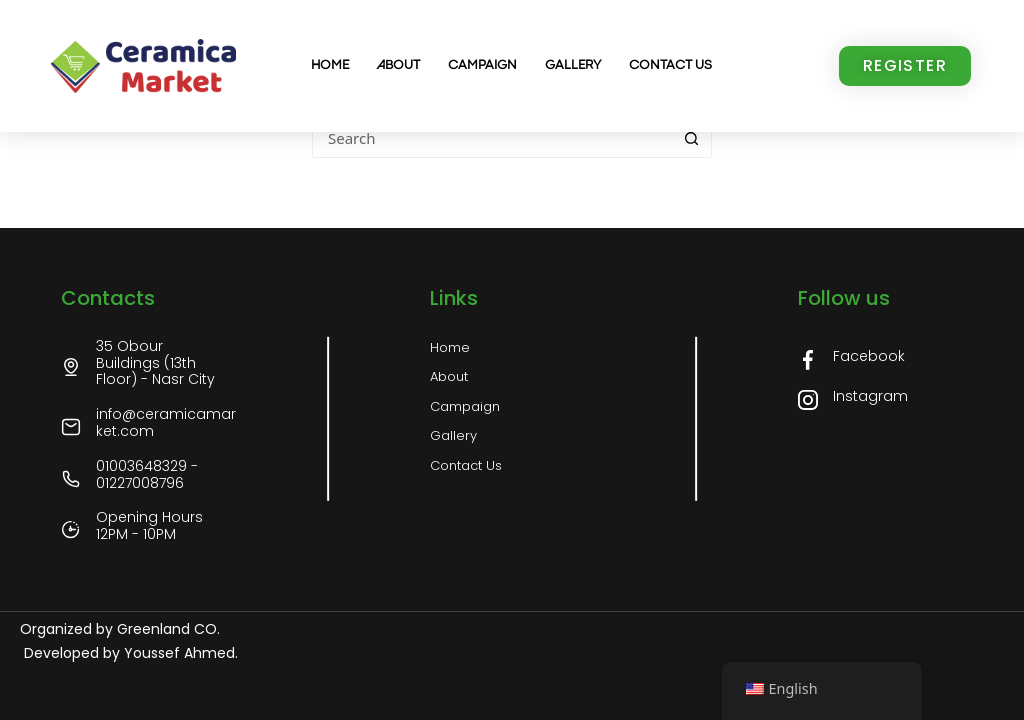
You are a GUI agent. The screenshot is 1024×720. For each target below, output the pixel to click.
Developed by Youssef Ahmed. (129, 653)
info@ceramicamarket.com (166, 422)
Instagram (870, 396)
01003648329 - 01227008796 (147, 474)
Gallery (573, 65)
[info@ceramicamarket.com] (71, 427)
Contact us (670, 65)
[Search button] (692, 138)
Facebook (869, 356)
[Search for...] (492, 138)
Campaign (482, 65)
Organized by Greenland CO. (120, 629)
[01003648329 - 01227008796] (71, 479)
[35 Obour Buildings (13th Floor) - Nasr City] (71, 367)
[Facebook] (808, 360)
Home (330, 65)
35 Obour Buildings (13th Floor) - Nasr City (155, 363)
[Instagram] (808, 400)
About (398, 65)
